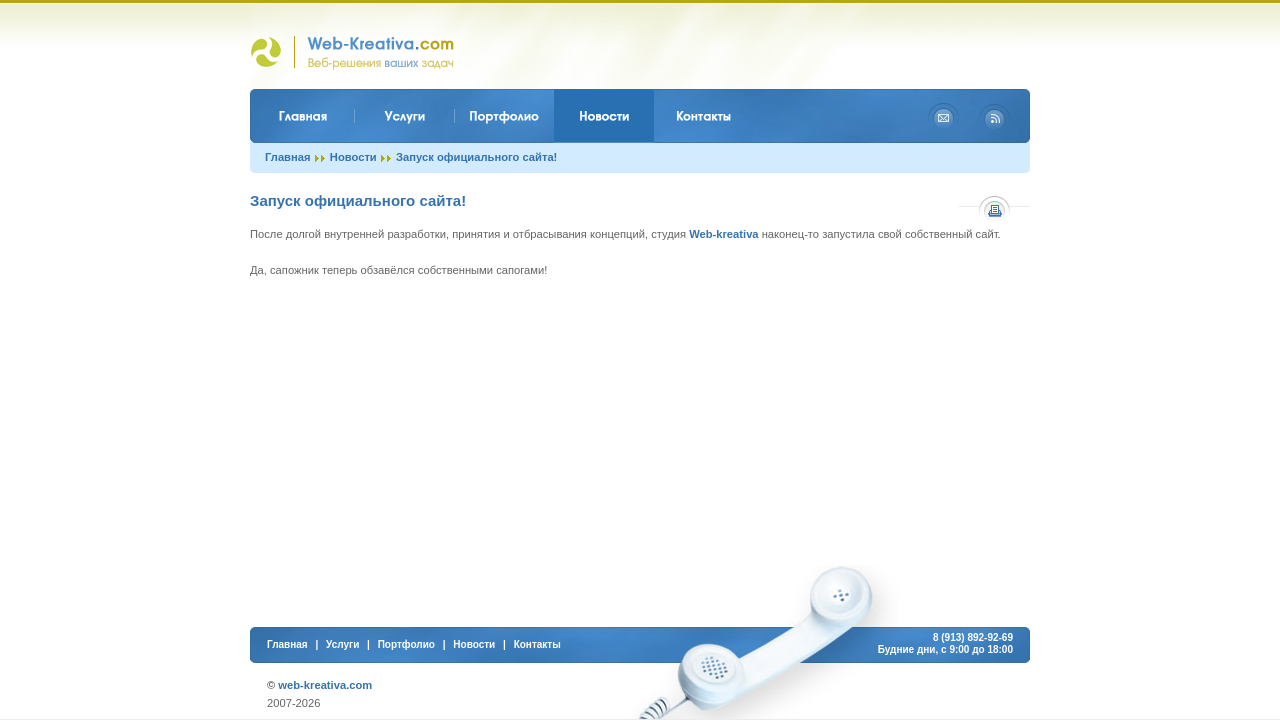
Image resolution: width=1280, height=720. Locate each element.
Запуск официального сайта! (476, 157)
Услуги (342, 644)
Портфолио (406, 644)
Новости (353, 157)
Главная (288, 157)
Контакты (537, 644)
